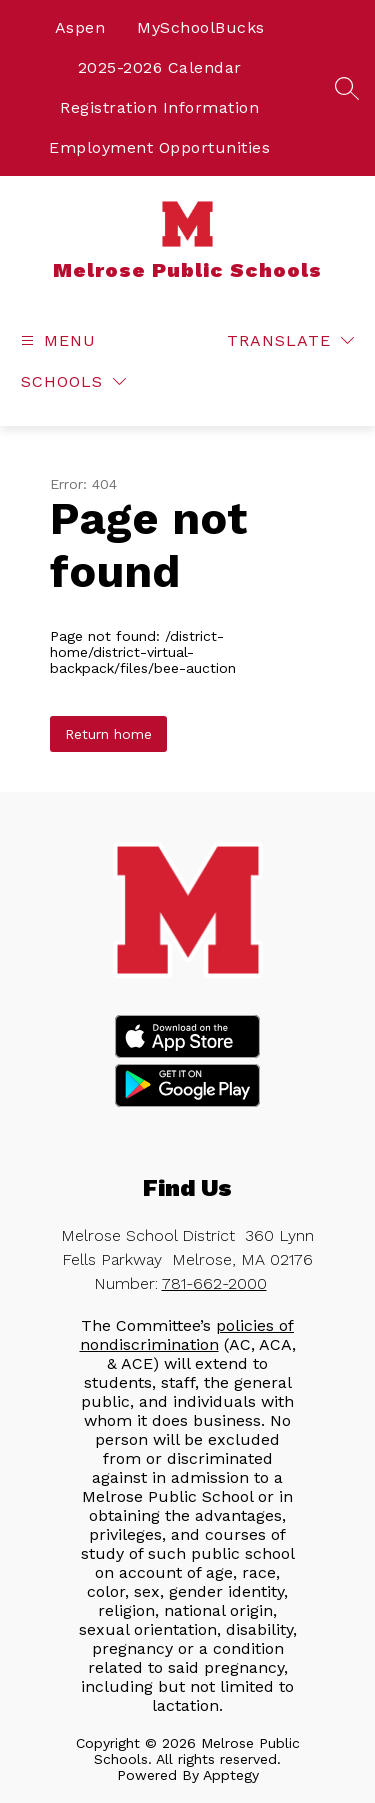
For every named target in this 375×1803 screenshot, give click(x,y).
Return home (108, 734)
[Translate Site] (290, 340)
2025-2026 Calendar (160, 67)
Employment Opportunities (159, 147)
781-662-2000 (214, 1283)
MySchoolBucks (201, 27)
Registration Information (159, 107)
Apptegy (231, 1775)
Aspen (80, 27)
